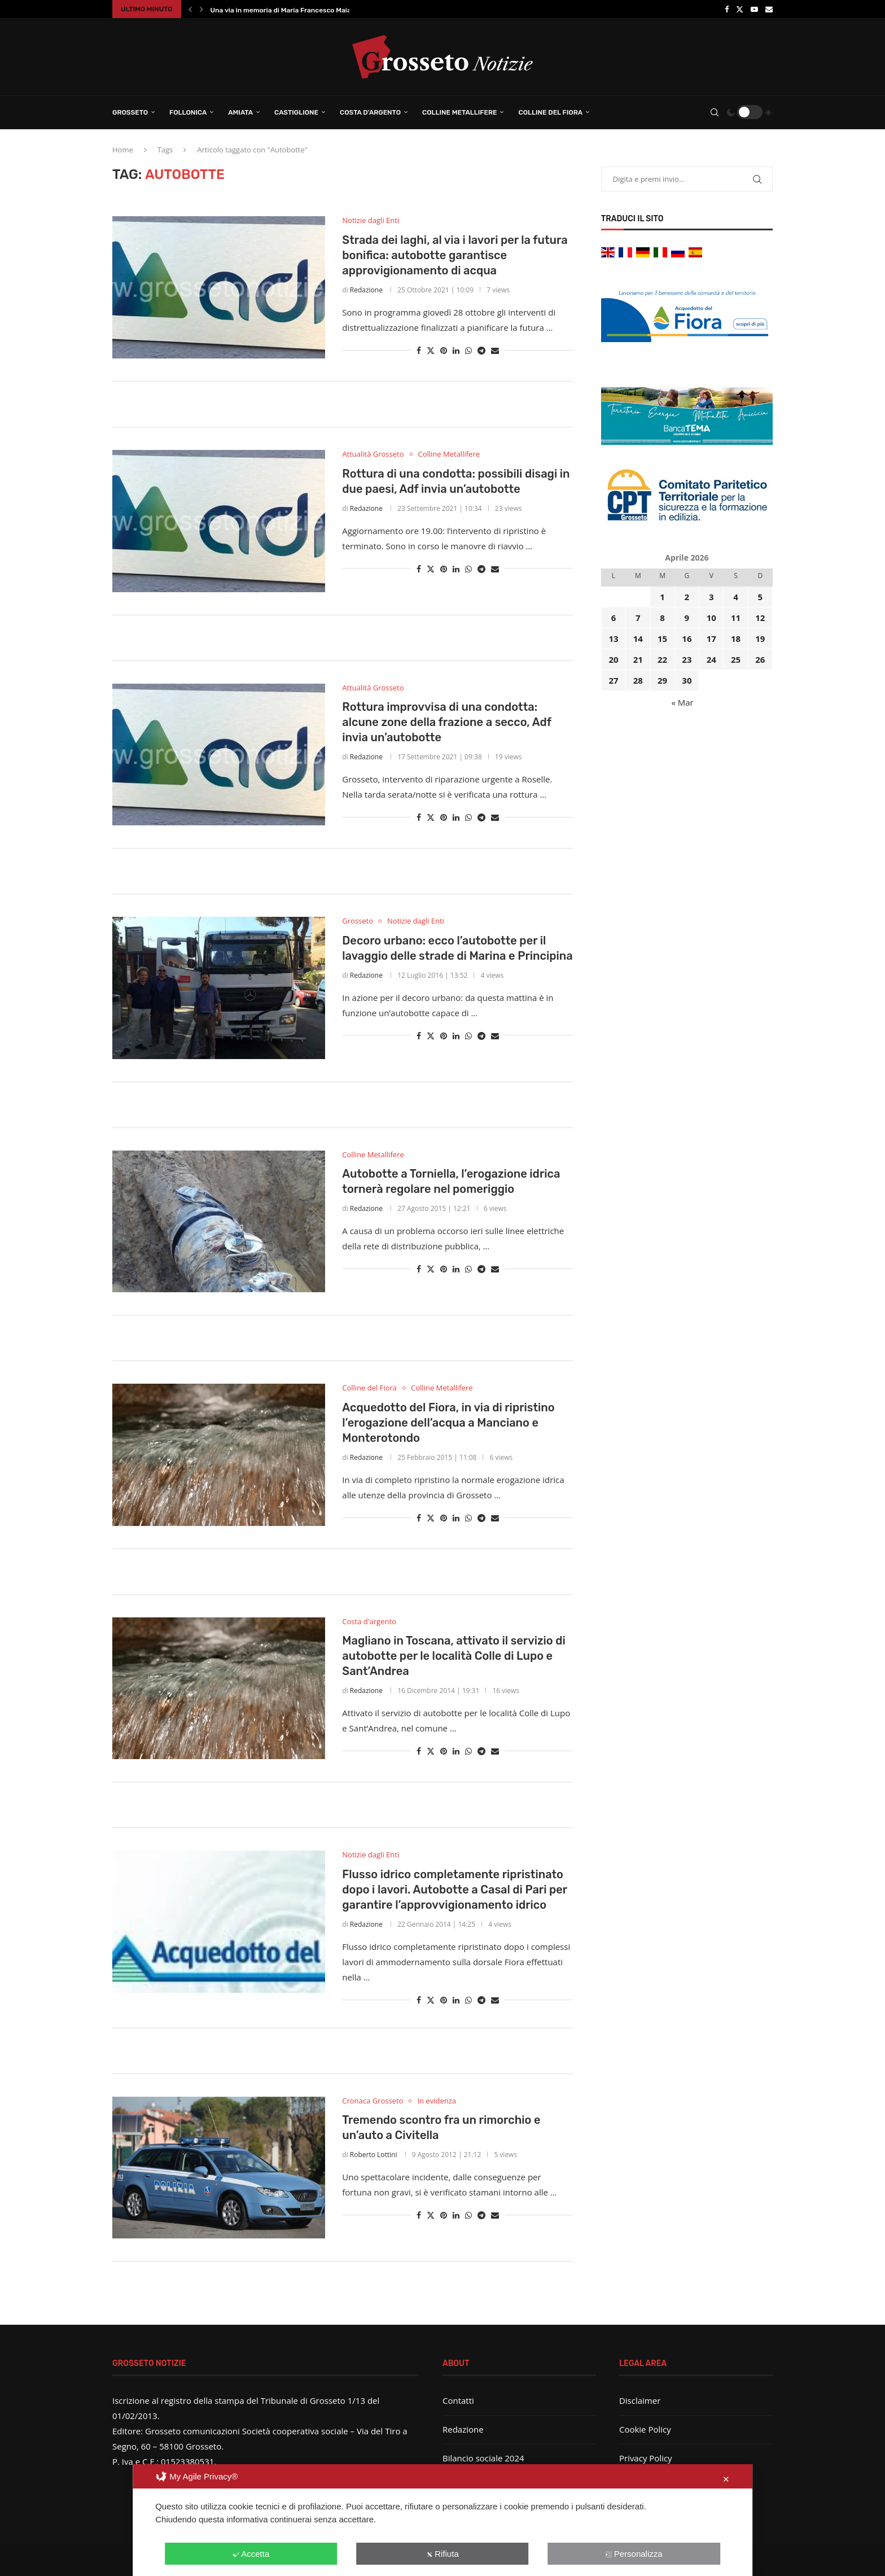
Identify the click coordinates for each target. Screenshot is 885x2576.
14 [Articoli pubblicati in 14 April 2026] (638, 638)
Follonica (188, 112)
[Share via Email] (495, 350)
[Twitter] (739, 9)
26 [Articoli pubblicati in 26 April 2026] (760, 659)
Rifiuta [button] (442, 2553)
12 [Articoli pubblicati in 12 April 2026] (760, 617)
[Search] (714, 112)
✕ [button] (726, 2479)
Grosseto (130, 112)
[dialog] (442, 2520)
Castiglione (296, 112)
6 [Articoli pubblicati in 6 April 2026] (613, 617)
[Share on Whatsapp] (468, 350)
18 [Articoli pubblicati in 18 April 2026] (736, 638)
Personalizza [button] (634, 2553)
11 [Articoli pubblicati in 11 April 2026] (736, 617)
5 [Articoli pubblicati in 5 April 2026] (760, 596)
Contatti (458, 2400)
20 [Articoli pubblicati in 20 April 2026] (613, 659)
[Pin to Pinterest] (443, 350)
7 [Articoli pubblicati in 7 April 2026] (638, 617)
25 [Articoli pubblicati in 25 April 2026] (736, 659)
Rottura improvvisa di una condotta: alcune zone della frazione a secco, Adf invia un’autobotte (446, 722)
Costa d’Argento (370, 112)
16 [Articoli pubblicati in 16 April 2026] (686, 638)
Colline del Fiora (550, 112)
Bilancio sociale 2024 (483, 2458)
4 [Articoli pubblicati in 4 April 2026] (735, 596)
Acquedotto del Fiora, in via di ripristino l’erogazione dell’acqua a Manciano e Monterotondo (448, 1423)
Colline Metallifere (459, 112)
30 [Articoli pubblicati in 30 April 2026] (686, 680)
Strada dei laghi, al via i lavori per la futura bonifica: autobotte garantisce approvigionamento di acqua (454, 255)
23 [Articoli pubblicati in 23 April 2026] (686, 659)
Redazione (366, 290)
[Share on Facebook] (419, 350)
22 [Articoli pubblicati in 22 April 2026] (662, 659)
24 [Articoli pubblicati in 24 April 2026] (711, 659)
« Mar (682, 702)
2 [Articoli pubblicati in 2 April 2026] (687, 596)
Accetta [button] (251, 2553)
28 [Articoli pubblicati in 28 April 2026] (638, 680)
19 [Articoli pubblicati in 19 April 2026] (760, 638)
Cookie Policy (645, 2429)
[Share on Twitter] (431, 350)
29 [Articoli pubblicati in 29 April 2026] (662, 680)
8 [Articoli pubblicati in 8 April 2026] (662, 617)
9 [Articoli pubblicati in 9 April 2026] (687, 617)
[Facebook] (727, 9)
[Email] (769, 9)
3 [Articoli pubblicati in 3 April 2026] (711, 596)
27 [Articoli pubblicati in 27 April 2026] (613, 680)
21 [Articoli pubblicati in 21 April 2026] (638, 659)
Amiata (240, 112)
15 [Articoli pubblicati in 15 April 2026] (662, 638)
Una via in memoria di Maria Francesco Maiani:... (288, 10)
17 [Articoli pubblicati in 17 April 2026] (711, 638)
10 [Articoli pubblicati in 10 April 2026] (711, 617)
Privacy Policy (645, 2458)
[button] (190, 9)
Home (122, 150)
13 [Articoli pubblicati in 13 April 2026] (613, 638)
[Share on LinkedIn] (456, 350)
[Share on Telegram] (481, 350)
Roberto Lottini (373, 2154)
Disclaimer (639, 2400)
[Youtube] (754, 9)
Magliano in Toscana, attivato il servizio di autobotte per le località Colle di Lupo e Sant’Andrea (454, 1656)
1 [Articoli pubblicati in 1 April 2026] (662, 596)
